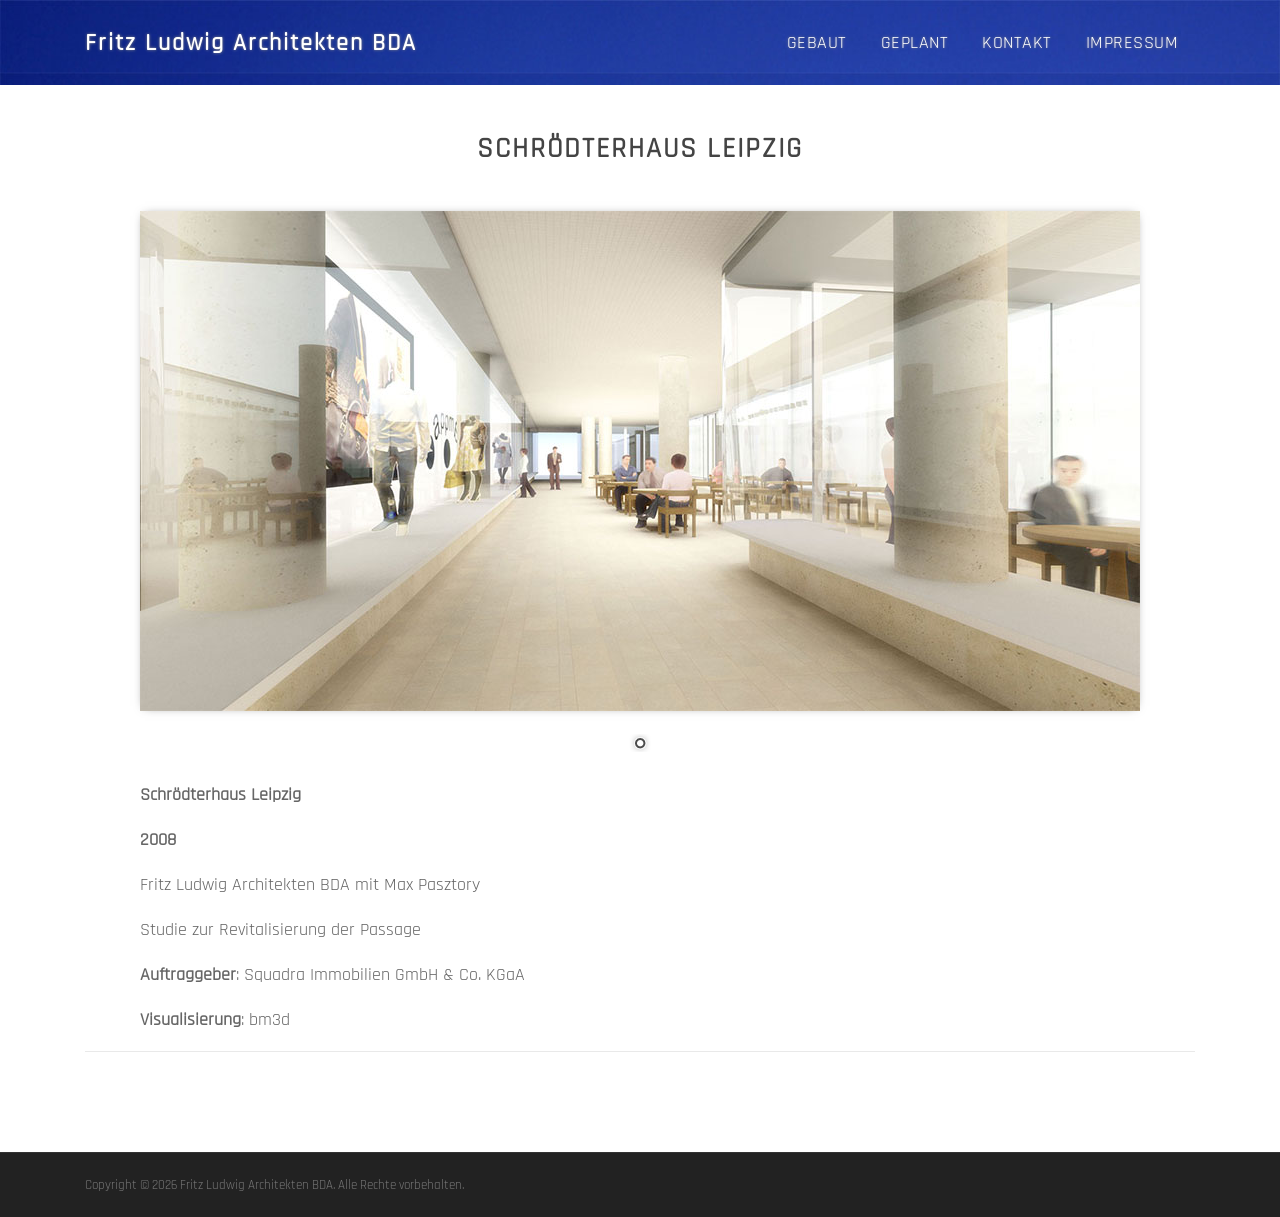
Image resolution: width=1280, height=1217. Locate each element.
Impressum (1132, 42)
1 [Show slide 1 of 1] (640, 745)
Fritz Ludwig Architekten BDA (251, 43)
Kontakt (1017, 42)
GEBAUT (817, 42)
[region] (640, 496)
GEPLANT (915, 42)
